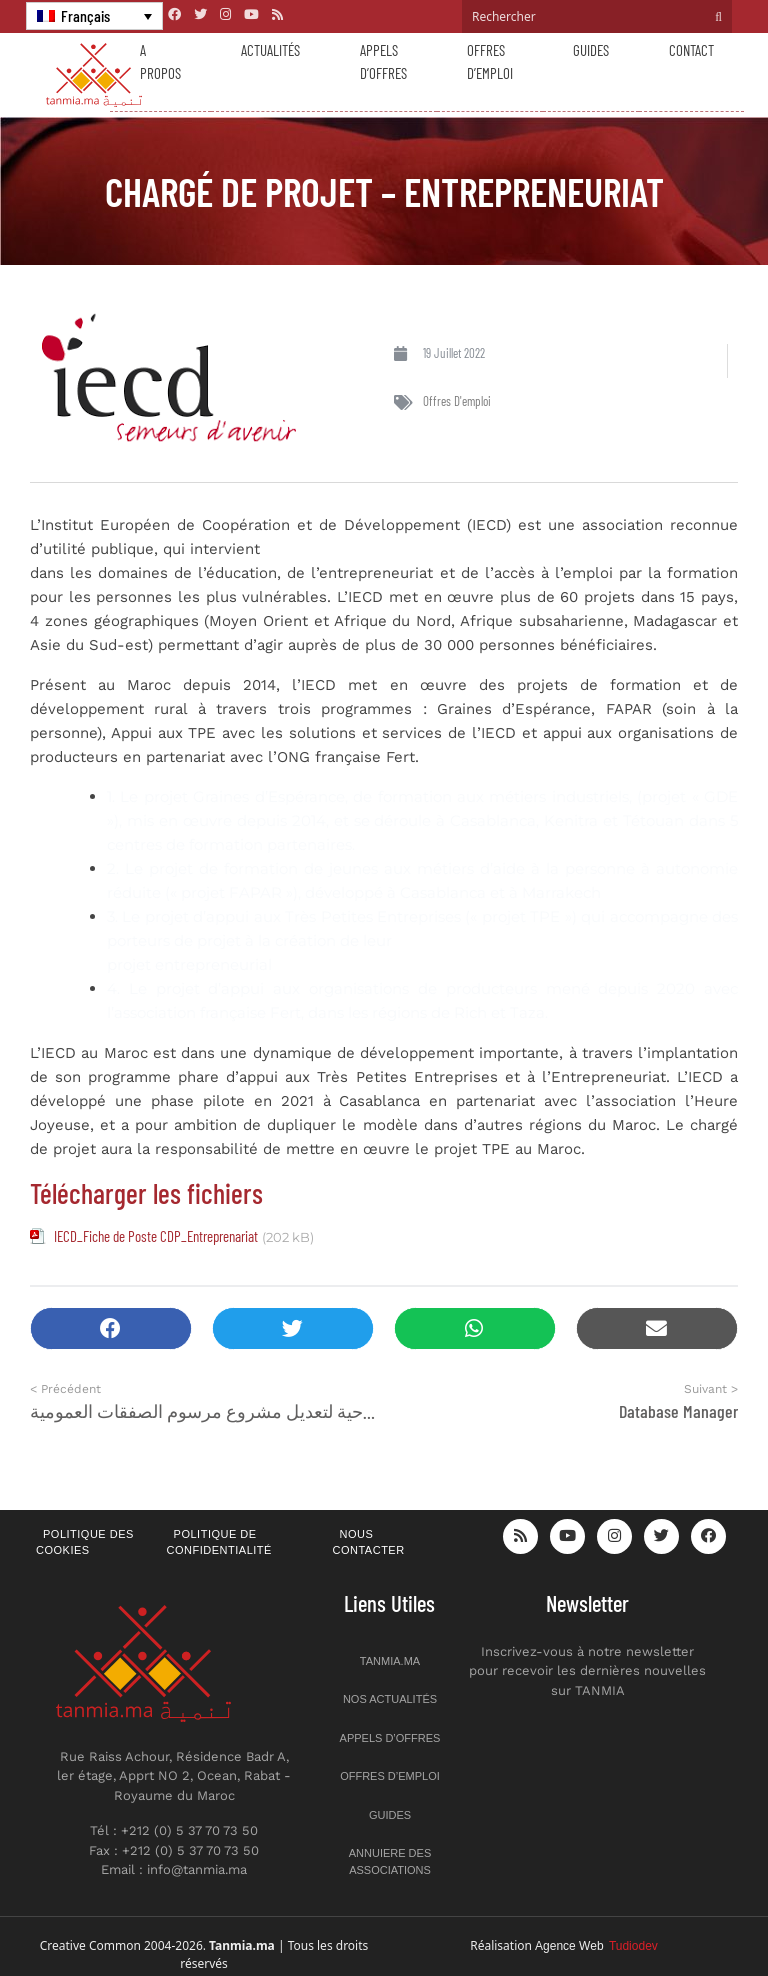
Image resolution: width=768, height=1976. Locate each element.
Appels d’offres (383, 61)
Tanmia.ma (390, 1661)
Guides (591, 50)
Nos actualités (390, 1699)
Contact (691, 50)
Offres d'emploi (457, 401)
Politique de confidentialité (219, 1542)
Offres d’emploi (490, 61)
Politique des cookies (85, 1542)
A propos (160, 61)
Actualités (270, 50)
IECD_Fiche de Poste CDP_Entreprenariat (156, 1236)
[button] (111, 1328)
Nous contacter (369, 1542)
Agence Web (596, 1946)
